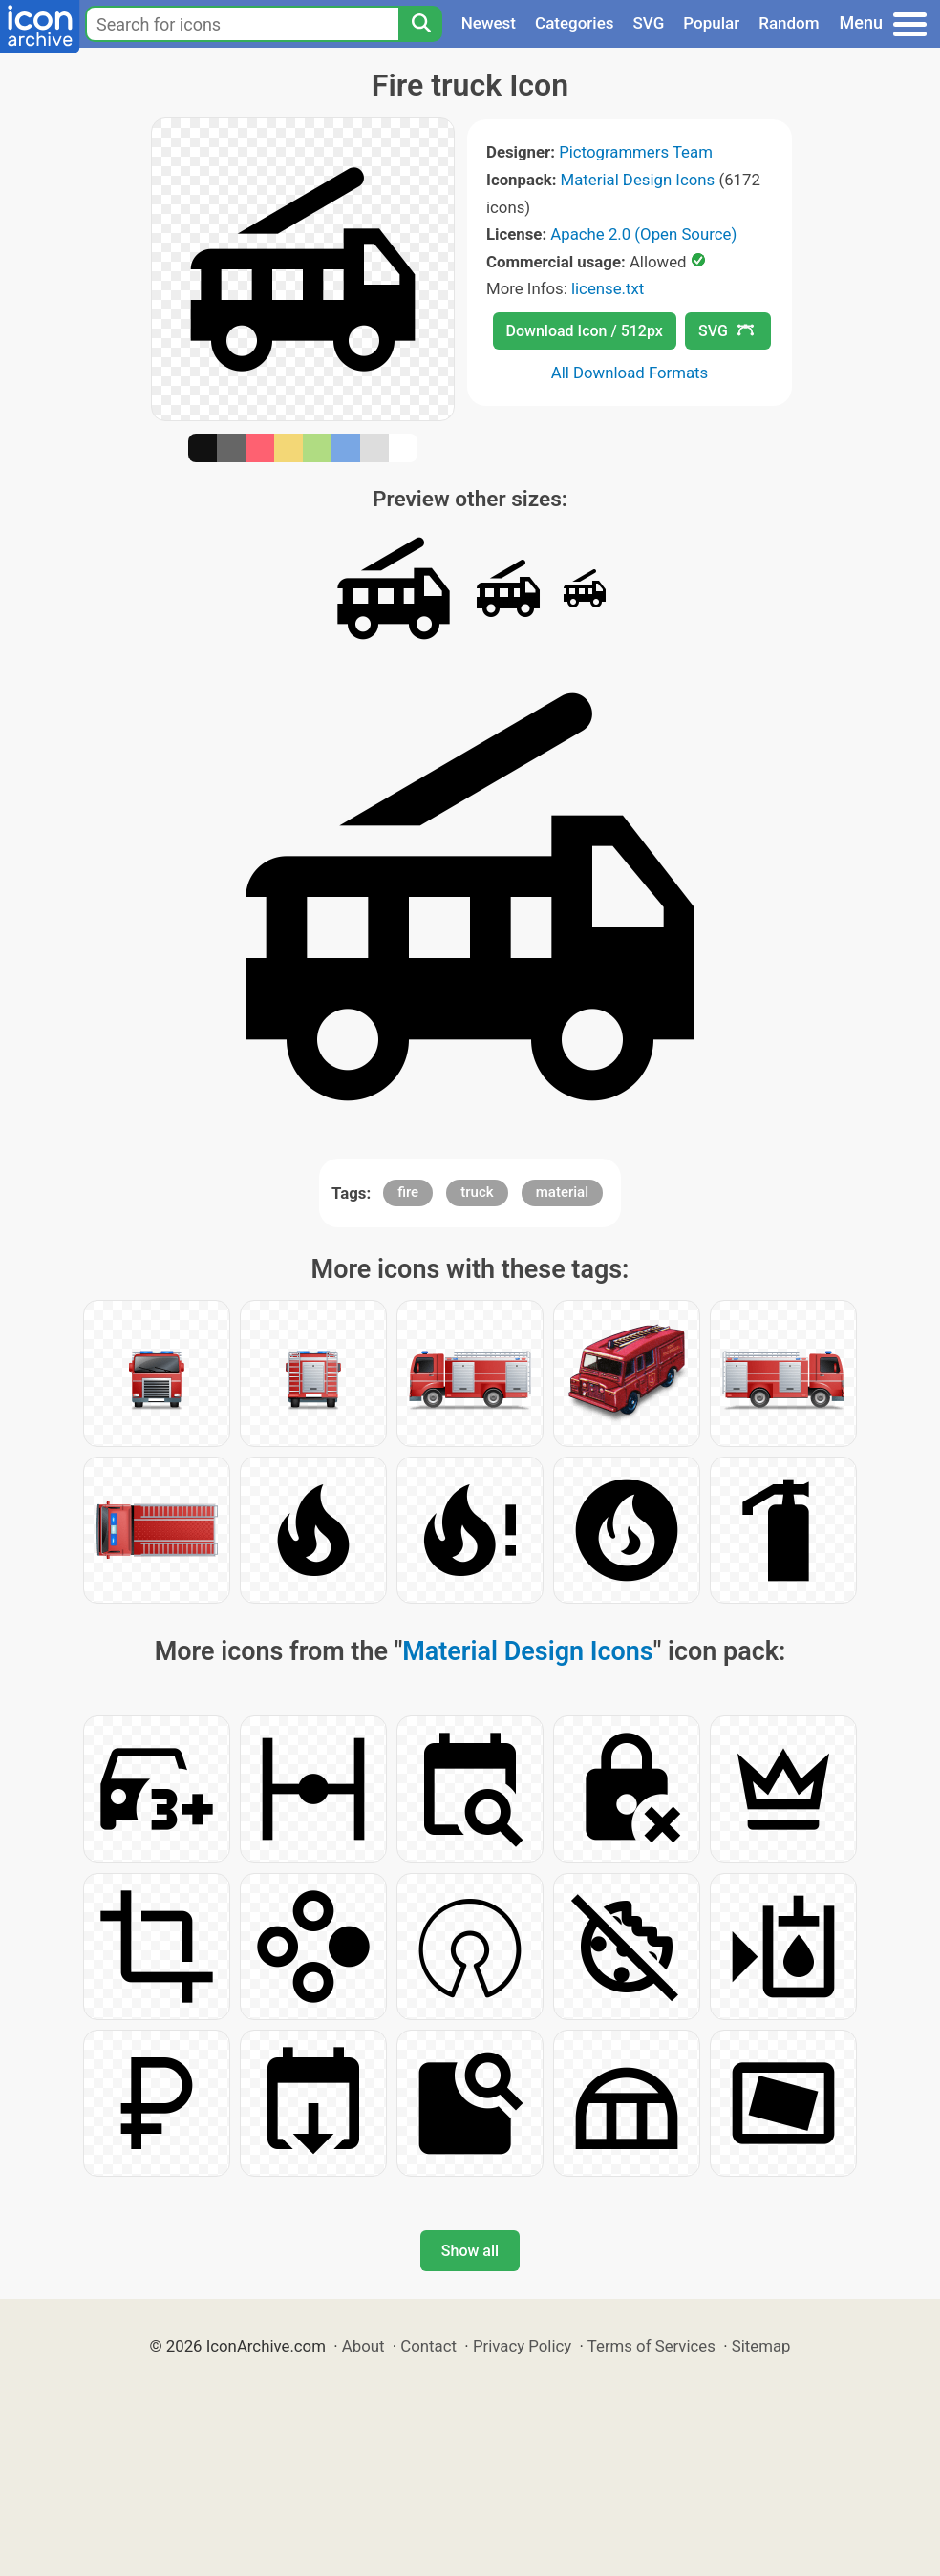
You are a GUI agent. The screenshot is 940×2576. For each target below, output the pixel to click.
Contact (428, 2345)
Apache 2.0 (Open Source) (643, 234)
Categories (574, 22)
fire (407, 1192)
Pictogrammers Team (636, 151)
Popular (711, 22)
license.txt (607, 288)
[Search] (420, 24)
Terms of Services (652, 2345)
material (562, 1192)
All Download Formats (630, 372)
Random (788, 22)
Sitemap (761, 2345)
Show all (470, 2251)
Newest (488, 22)
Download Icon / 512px (584, 331)
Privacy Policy (522, 2345)
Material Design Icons (638, 179)
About (363, 2345)
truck (476, 1192)
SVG (649, 22)
